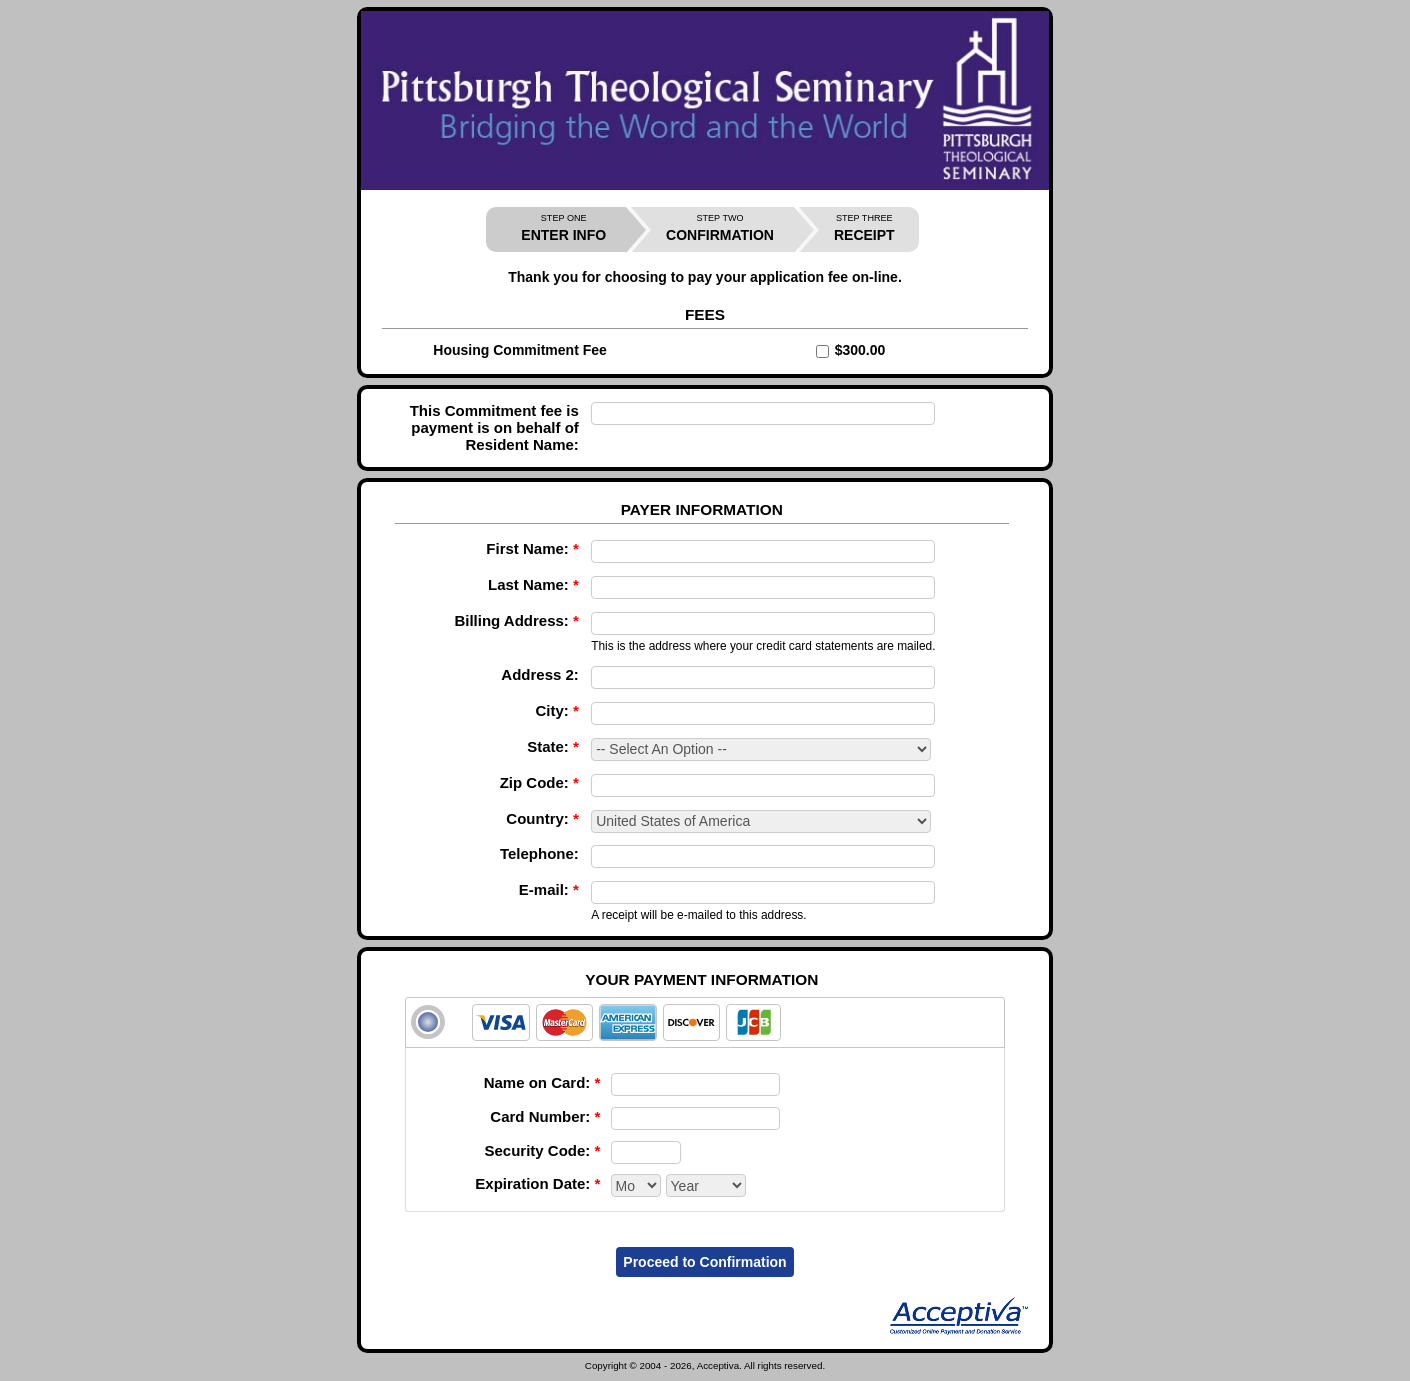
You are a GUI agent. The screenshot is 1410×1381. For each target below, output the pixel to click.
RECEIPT (864, 228)
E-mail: (549, 889)
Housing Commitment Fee (519, 350)
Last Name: (533, 584)
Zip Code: (539, 782)
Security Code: (542, 1150)
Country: (542, 818)
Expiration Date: (537, 1183)
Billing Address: (516, 620)
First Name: (532, 548)
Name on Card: (542, 1082)
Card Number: (545, 1116)
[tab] (705, 1022)
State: (553, 746)
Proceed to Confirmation (704, 1262)
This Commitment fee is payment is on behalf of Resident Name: (494, 427)
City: (557, 710)
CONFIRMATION (720, 228)
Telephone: (539, 853)
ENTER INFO (563, 228)
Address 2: (540, 674)
